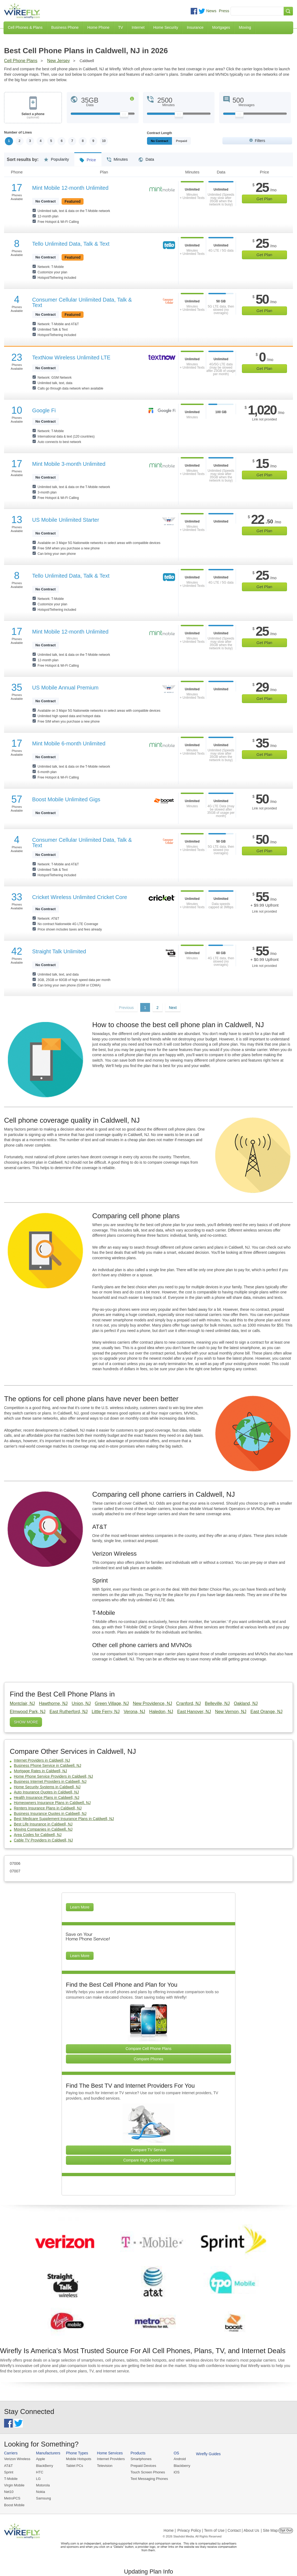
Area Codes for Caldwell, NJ (38, 1835)
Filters (260, 140)
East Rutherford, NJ (69, 1712)
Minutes (117, 157)
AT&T (8, 2466)
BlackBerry (44, 2466)
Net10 (9, 2492)
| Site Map (269, 2530)
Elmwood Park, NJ (28, 1712)
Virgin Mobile (14, 2485)
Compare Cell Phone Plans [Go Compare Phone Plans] (148, 2048)
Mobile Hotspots (78, 2459)
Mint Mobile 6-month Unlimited (69, 743)
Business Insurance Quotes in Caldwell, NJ (50, 1813)
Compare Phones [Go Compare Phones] (148, 2059)
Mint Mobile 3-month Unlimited (69, 464)
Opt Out (286, 2530)
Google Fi (44, 410)
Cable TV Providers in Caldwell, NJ (43, 1840)
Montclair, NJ (22, 1703)
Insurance (195, 27)
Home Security (165, 27)
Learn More (80, 1907)
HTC (39, 2472)
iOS (177, 2472)
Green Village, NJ (112, 1703)
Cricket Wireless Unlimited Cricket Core (79, 897)
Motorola (43, 2485)
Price (88, 158)
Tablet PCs (74, 2466)
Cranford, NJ (188, 1703)
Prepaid (194, 141)
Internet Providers (111, 2459)
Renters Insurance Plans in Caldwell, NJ (48, 1808)
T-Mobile (11, 2479)
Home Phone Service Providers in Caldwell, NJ (53, 1776)
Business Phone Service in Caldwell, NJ (47, 1766)
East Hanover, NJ (194, 1712)
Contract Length (159, 133)
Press (224, 10)
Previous (126, 1007)
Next (173, 1007)
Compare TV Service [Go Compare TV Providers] (148, 2150)
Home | (170, 2530)
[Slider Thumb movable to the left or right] (124, 116)
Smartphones (140, 2459)
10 (105, 141)
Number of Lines (18, 132)
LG (38, 2479)
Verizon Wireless (17, 2459)
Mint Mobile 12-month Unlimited (70, 188)
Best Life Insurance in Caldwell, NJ (43, 1824)
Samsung (43, 2498)
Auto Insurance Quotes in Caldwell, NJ (46, 1792)
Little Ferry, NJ (106, 1712)
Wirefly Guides (208, 2454)
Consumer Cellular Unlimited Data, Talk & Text (82, 302)
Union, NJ (81, 1703)
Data (146, 157)
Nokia (40, 2492)
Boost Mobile (14, 2505)
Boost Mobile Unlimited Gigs (66, 799)
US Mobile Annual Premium (65, 687)
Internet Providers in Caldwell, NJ (42, 1760)
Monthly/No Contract (165, 141)
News (211, 10)
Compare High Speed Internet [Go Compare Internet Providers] (148, 2160)
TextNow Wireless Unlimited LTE (71, 357)
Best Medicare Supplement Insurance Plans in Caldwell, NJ (64, 1819)
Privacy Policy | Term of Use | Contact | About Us (218, 2530)
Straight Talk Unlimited (59, 951)
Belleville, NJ (217, 1703)
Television (105, 2466)
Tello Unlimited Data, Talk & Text (71, 243)
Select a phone (32, 115)
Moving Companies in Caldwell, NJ (43, 1829)
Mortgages (221, 27)
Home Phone (98, 27)
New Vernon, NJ (231, 1712)
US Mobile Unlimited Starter (65, 520)
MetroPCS (12, 2498)
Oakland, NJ (246, 1703)
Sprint (8, 2472)
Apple (40, 2459)
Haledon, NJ (161, 1712)
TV (120, 27)
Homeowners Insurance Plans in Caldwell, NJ (52, 1803)
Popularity (56, 157)
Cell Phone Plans (20, 60)
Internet (138, 27)
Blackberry (182, 2466)
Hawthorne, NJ (53, 1703)
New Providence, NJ (152, 1703)
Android (180, 2459)
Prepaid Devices (143, 2466)
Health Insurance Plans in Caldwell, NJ (46, 1797)
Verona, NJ (134, 1712)
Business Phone (65, 27)
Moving (245, 27)
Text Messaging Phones (149, 2479)
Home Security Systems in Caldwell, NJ (47, 1787)
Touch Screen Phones (147, 2472)
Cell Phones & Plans (25, 27)
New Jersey (58, 60)
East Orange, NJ (266, 1712)
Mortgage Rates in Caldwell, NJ (40, 1771)
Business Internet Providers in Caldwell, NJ (50, 1781)
